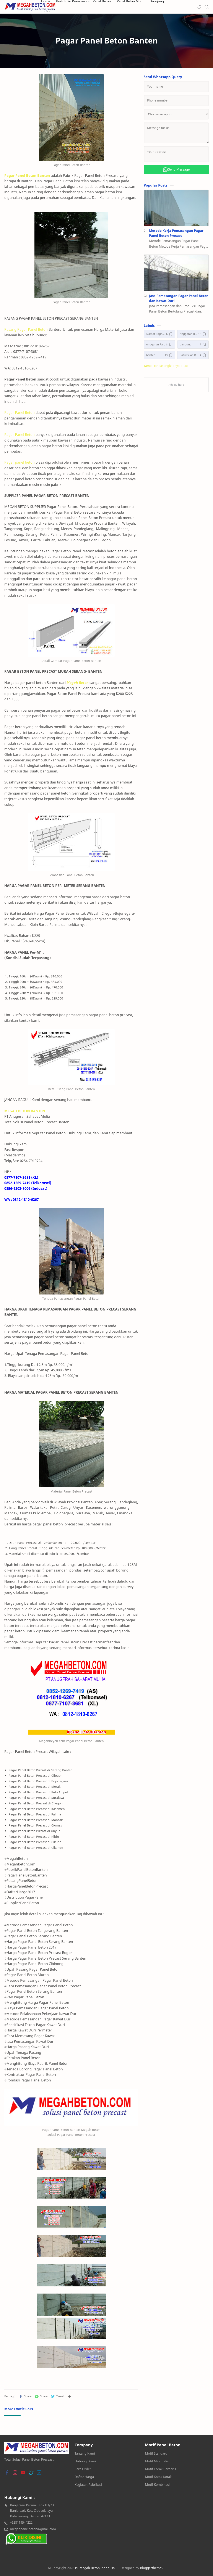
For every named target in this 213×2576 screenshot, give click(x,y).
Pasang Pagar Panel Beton (26, 329)
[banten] (159, 355)
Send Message (176, 169)
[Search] (206, 6)
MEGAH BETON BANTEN (24, 1111)
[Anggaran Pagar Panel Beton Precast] (159, 344)
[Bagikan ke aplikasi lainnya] (69, 2396)
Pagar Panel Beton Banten (27, 175)
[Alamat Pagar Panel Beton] (159, 334)
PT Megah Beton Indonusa (95, 2568)
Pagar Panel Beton (20, 412)
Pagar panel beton (19, 462)
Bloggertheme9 (151, 2568)
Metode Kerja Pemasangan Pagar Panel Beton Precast (176, 233)
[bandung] (193, 344)
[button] (199, 6)
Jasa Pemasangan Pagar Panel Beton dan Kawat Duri (178, 298)
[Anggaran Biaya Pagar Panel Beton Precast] (193, 334)
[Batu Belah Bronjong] (193, 355)
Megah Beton (78, 682)
